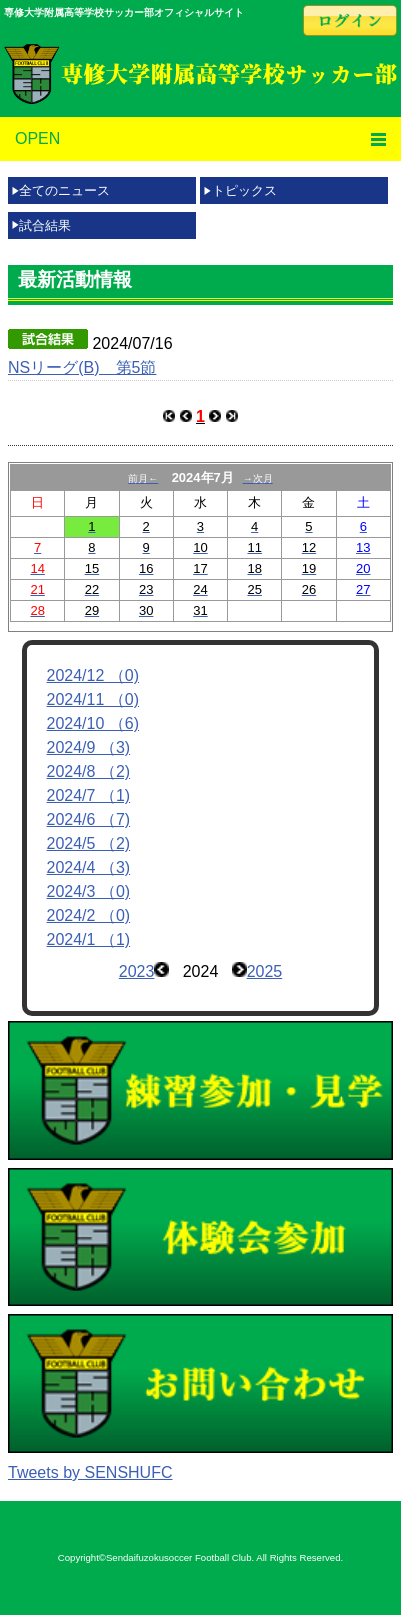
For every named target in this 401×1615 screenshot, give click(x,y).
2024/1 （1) (89, 939)
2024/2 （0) (89, 915)
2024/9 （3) (89, 747)
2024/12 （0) (93, 675)
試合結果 (45, 225)
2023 (137, 971)
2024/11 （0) (93, 699)
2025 (265, 971)
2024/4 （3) (89, 867)
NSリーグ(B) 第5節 (82, 367)
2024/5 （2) (89, 843)
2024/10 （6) (93, 723)
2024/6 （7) (89, 819)
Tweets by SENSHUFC (90, 1472)
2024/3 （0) (89, 891)
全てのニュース (64, 190)
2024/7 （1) (89, 795)
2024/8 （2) (89, 771)
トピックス (244, 190)
